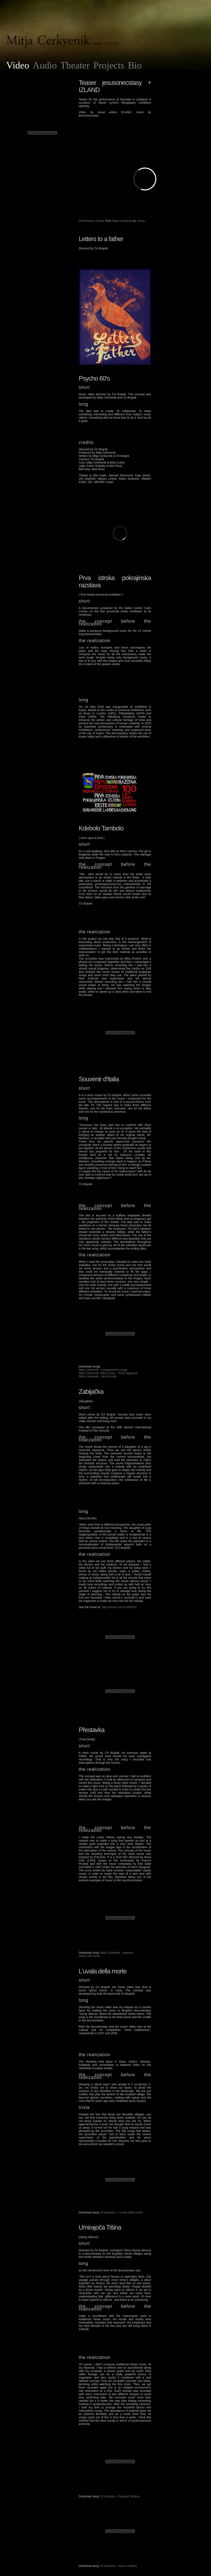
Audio (45, 65)
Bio (135, 65)
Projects (108, 65)
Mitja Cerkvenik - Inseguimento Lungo (103, 1369)
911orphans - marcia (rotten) (118, 2566)
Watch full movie (89, 1956)
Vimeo (141, 220)
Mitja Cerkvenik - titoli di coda (97, 1376)
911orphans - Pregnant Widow (119, 2496)
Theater (75, 65)
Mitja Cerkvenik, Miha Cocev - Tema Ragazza (108, 1373)
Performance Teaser (92, 220)
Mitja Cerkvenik (122, 220)
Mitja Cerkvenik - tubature (116, 1952)
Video (17, 65)
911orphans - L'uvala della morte (121, 2212)
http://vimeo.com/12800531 (119, 1607)
